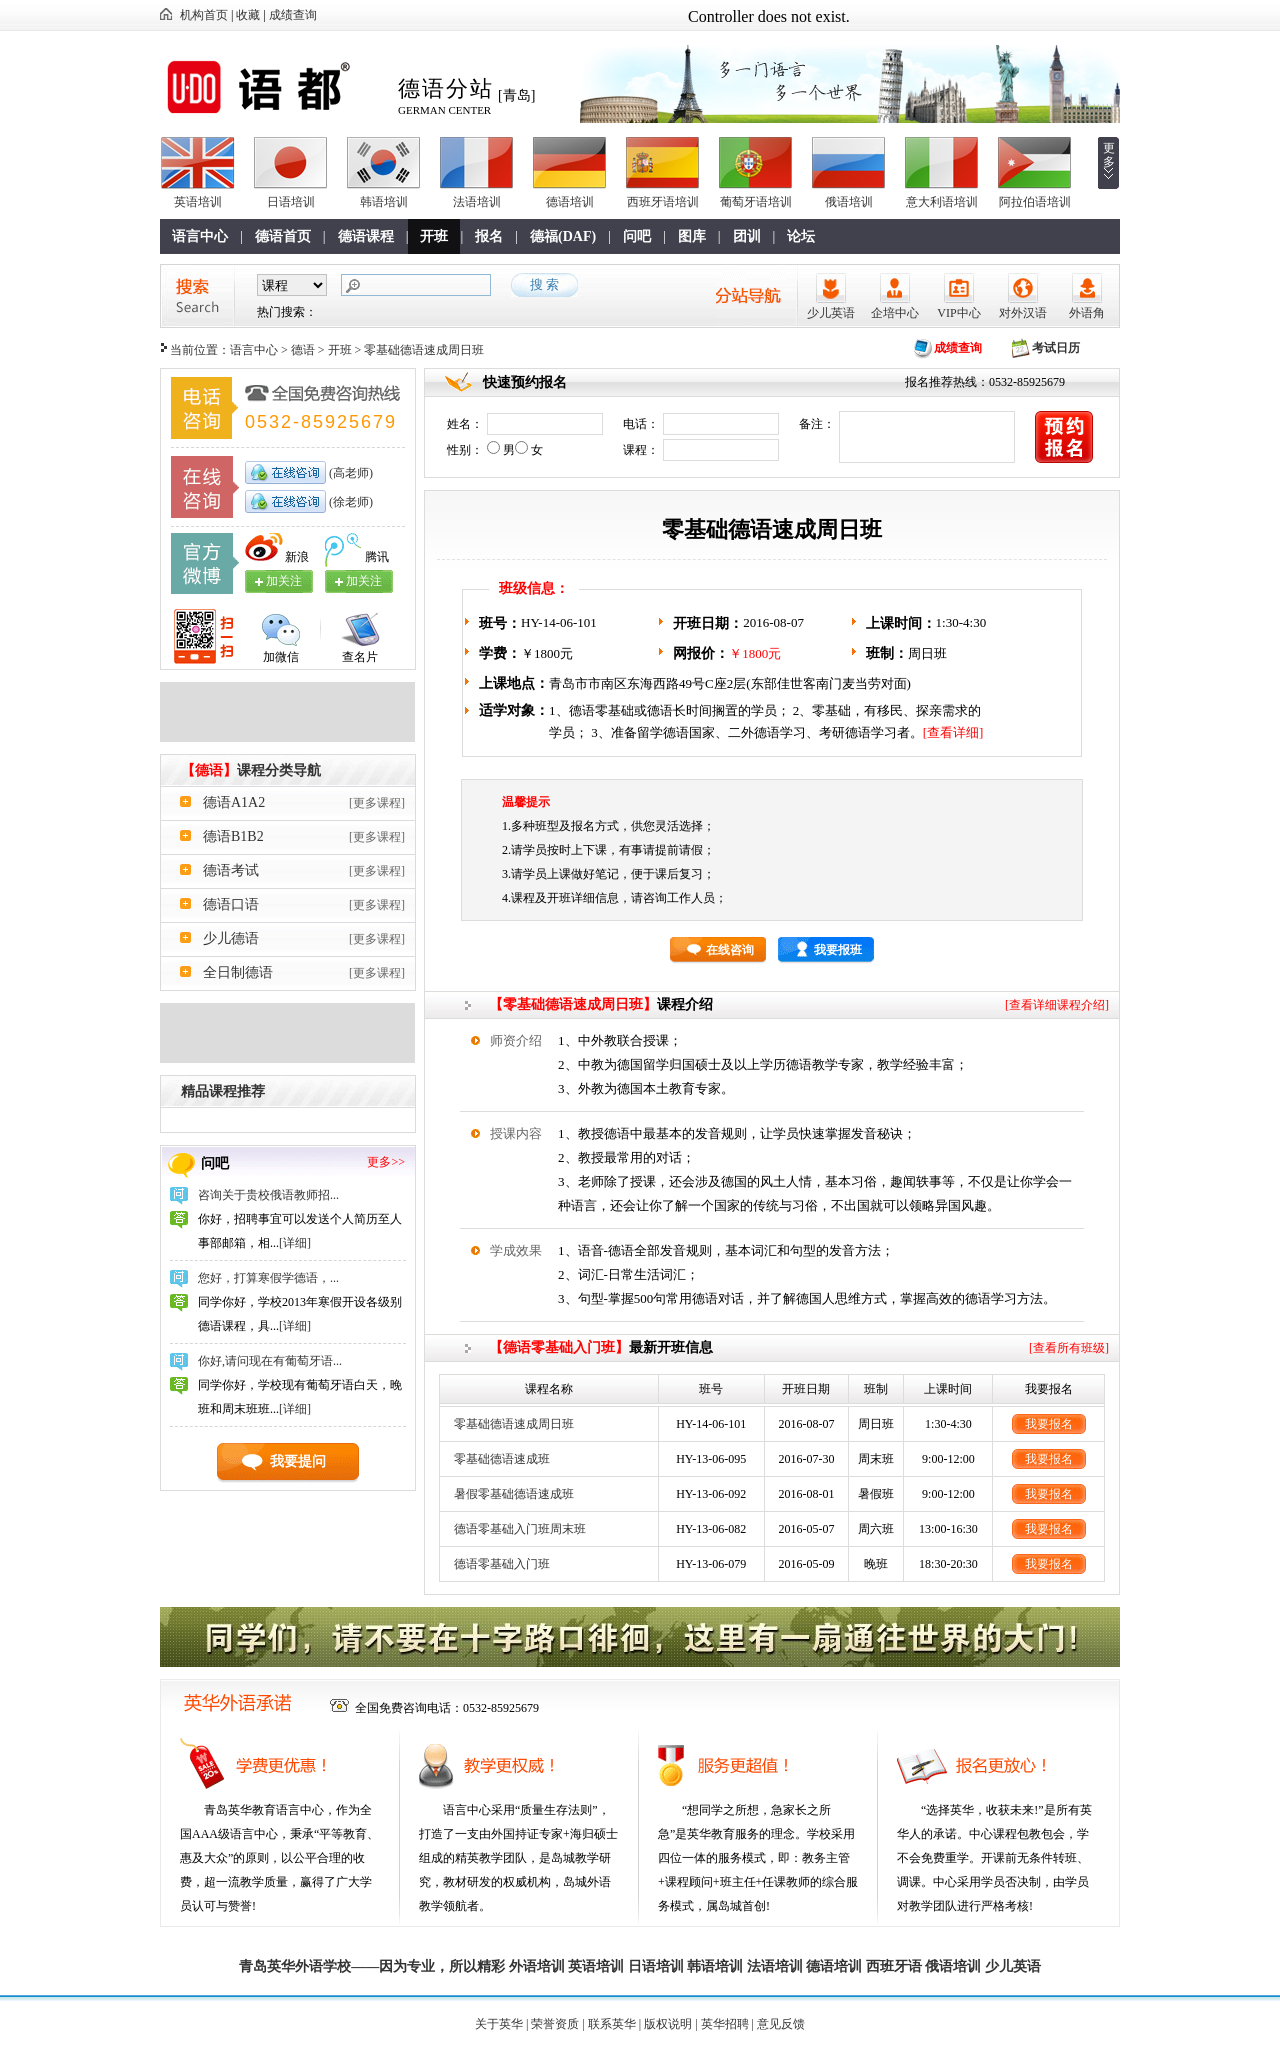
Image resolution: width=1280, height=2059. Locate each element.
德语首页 (283, 236)
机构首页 (204, 15)
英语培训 (198, 202)
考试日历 (1056, 348)
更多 (1109, 155)
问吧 (637, 236)
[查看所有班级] (1069, 1348)
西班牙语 (894, 1966)
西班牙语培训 (663, 202)
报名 (489, 236)
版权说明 (668, 2024)
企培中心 (895, 313)
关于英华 (499, 2024)
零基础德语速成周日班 (514, 1424)
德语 (303, 350)
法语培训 (477, 202)
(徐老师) (349, 502)
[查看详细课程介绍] (1057, 1005)
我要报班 (838, 950)
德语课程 (366, 236)
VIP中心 (958, 313)
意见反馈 (781, 2024)
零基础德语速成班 (502, 1459)
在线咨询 (730, 950)
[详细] (295, 1243)
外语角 (1087, 313)
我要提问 (298, 1461)
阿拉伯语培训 (1035, 202)
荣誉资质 (555, 2024)
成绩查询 (293, 15)
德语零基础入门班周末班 (520, 1529)
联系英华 (612, 2024)
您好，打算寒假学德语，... (268, 1278)
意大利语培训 (942, 202)
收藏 (248, 15)
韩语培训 (384, 202)
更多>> (386, 1162)
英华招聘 (725, 2024)
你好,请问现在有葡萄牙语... (270, 1361)
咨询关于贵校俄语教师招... (268, 1195)
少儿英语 (831, 313)
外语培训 (537, 1966)
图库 (692, 236)
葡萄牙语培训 (756, 202)
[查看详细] (953, 732)
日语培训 (291, 202)
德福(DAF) (563, 236)
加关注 (364, 581)
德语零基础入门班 (502, 1564)
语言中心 (200, 236)
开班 (434, 236)
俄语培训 (849, 202)
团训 (747, 236)
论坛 (801, 236)
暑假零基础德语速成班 (514, 1494)
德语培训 (570, 202)
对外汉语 (1023, 313)
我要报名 (1049, 1424)
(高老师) (349, 473)
